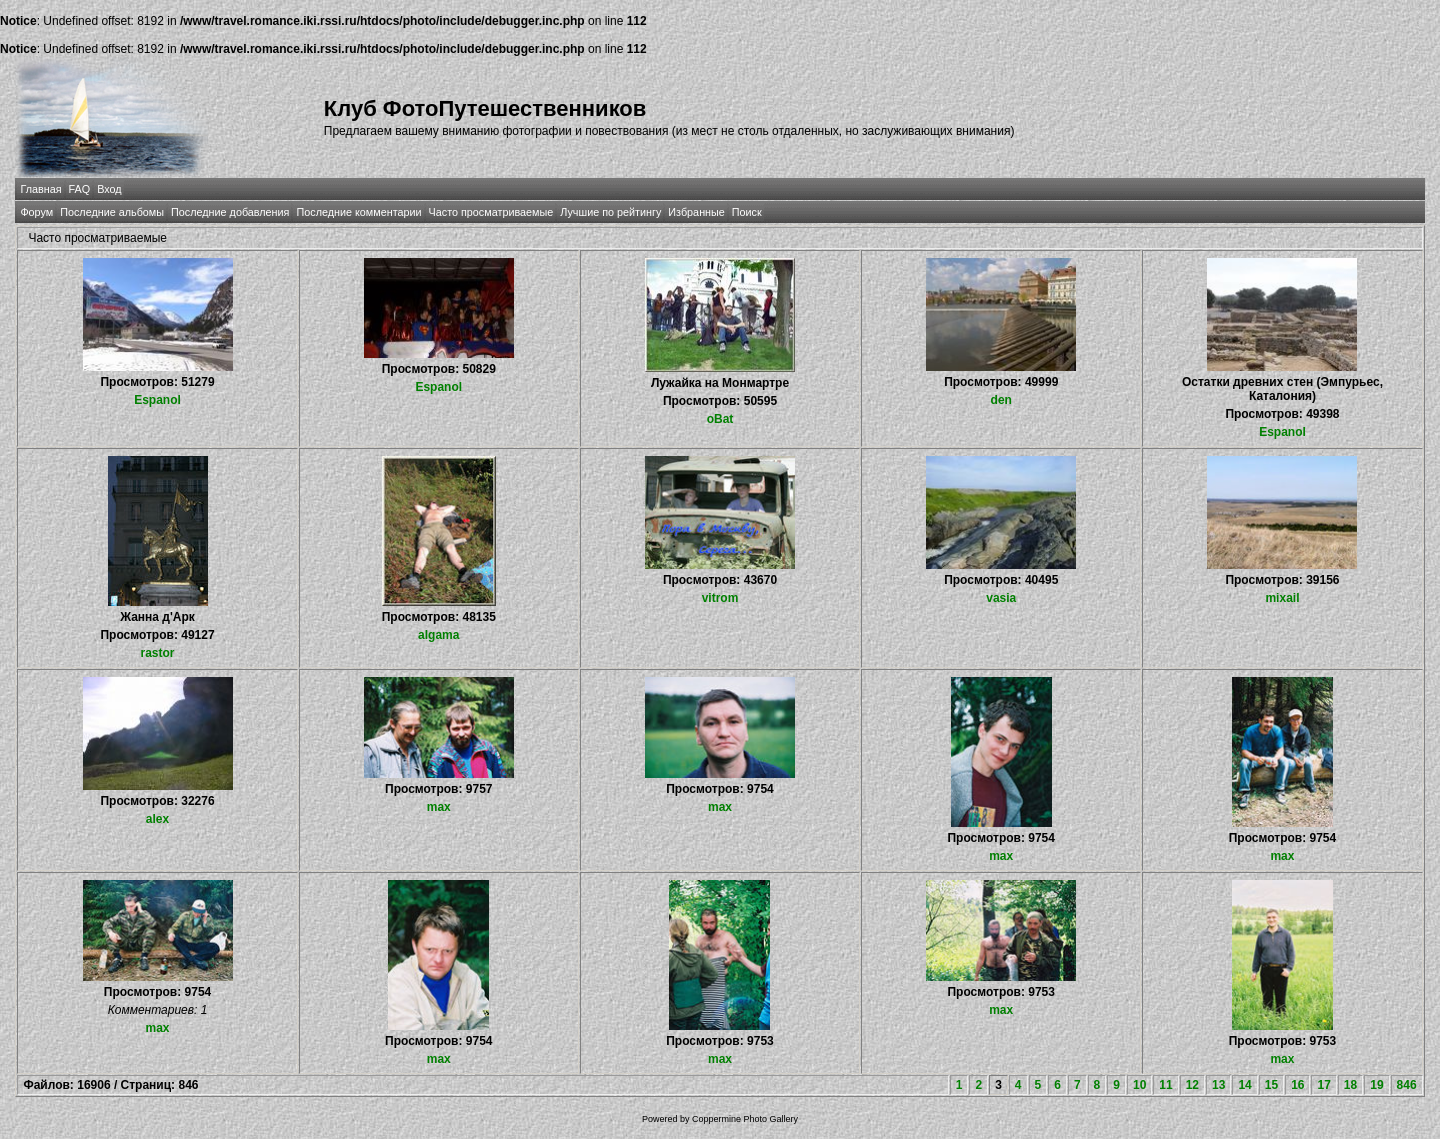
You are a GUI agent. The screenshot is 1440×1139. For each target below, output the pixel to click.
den (1001, 400)
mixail (1282, 598)
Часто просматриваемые (491, 212)
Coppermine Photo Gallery (745, 1119)
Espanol (157, 400)
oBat (720, 419)
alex (157, 819)
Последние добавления (230, 212)
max (439, 807)
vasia (1001, 598)
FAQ (80, 189)
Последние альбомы (112, 212)
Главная (40, 189)
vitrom (720, 598)
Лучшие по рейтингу (610, 212)
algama (438, 635)
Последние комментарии (358, 212)
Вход (109, 189)
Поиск (747, 212)
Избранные (696, 212)
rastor (158, 653)
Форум (36, 212)
